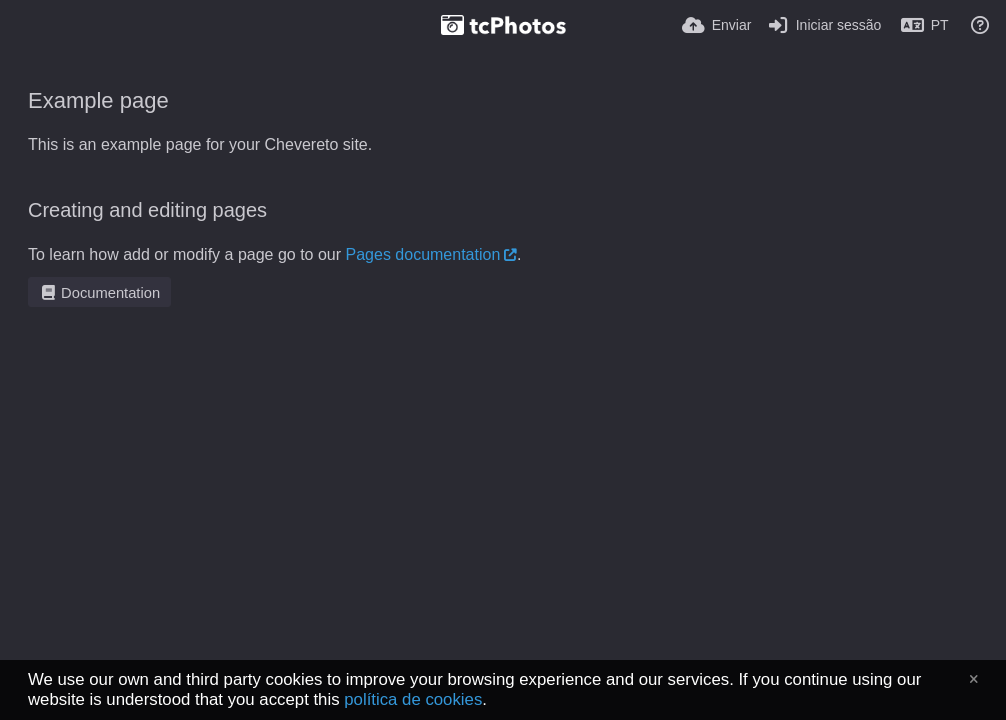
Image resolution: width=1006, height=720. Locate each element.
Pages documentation (423, 254)
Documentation (99, 293)
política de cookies (413, 699)
